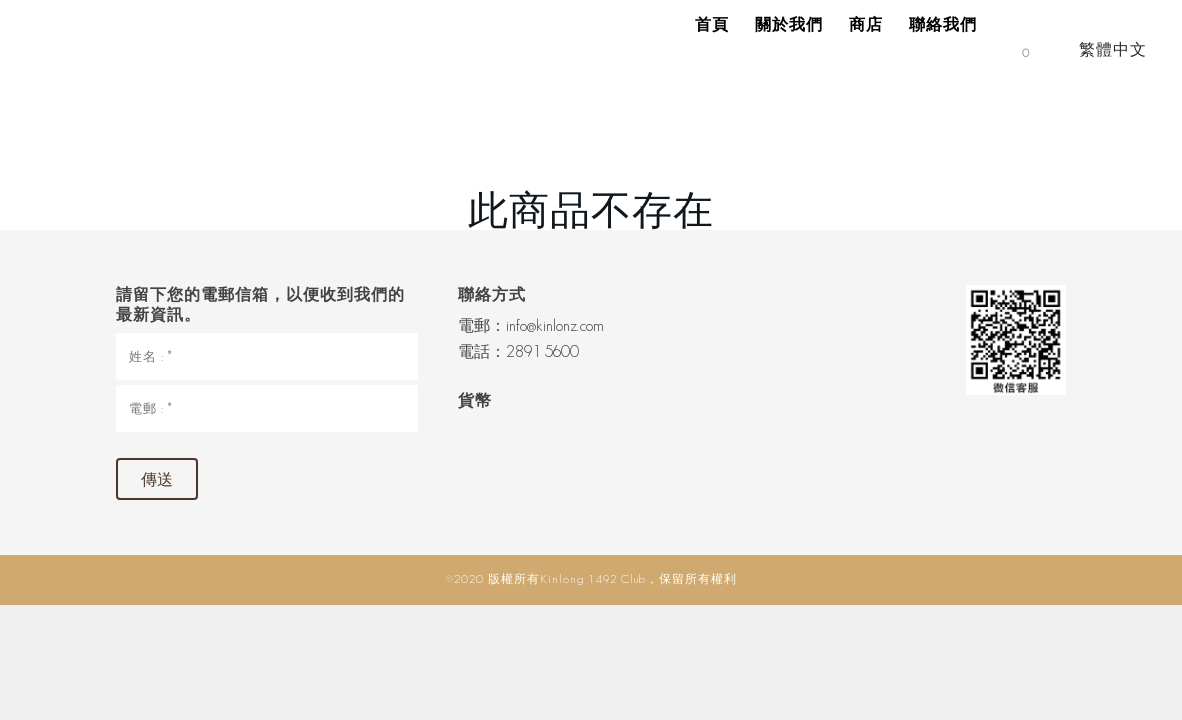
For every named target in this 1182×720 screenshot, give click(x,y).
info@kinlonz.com (555, 325)
